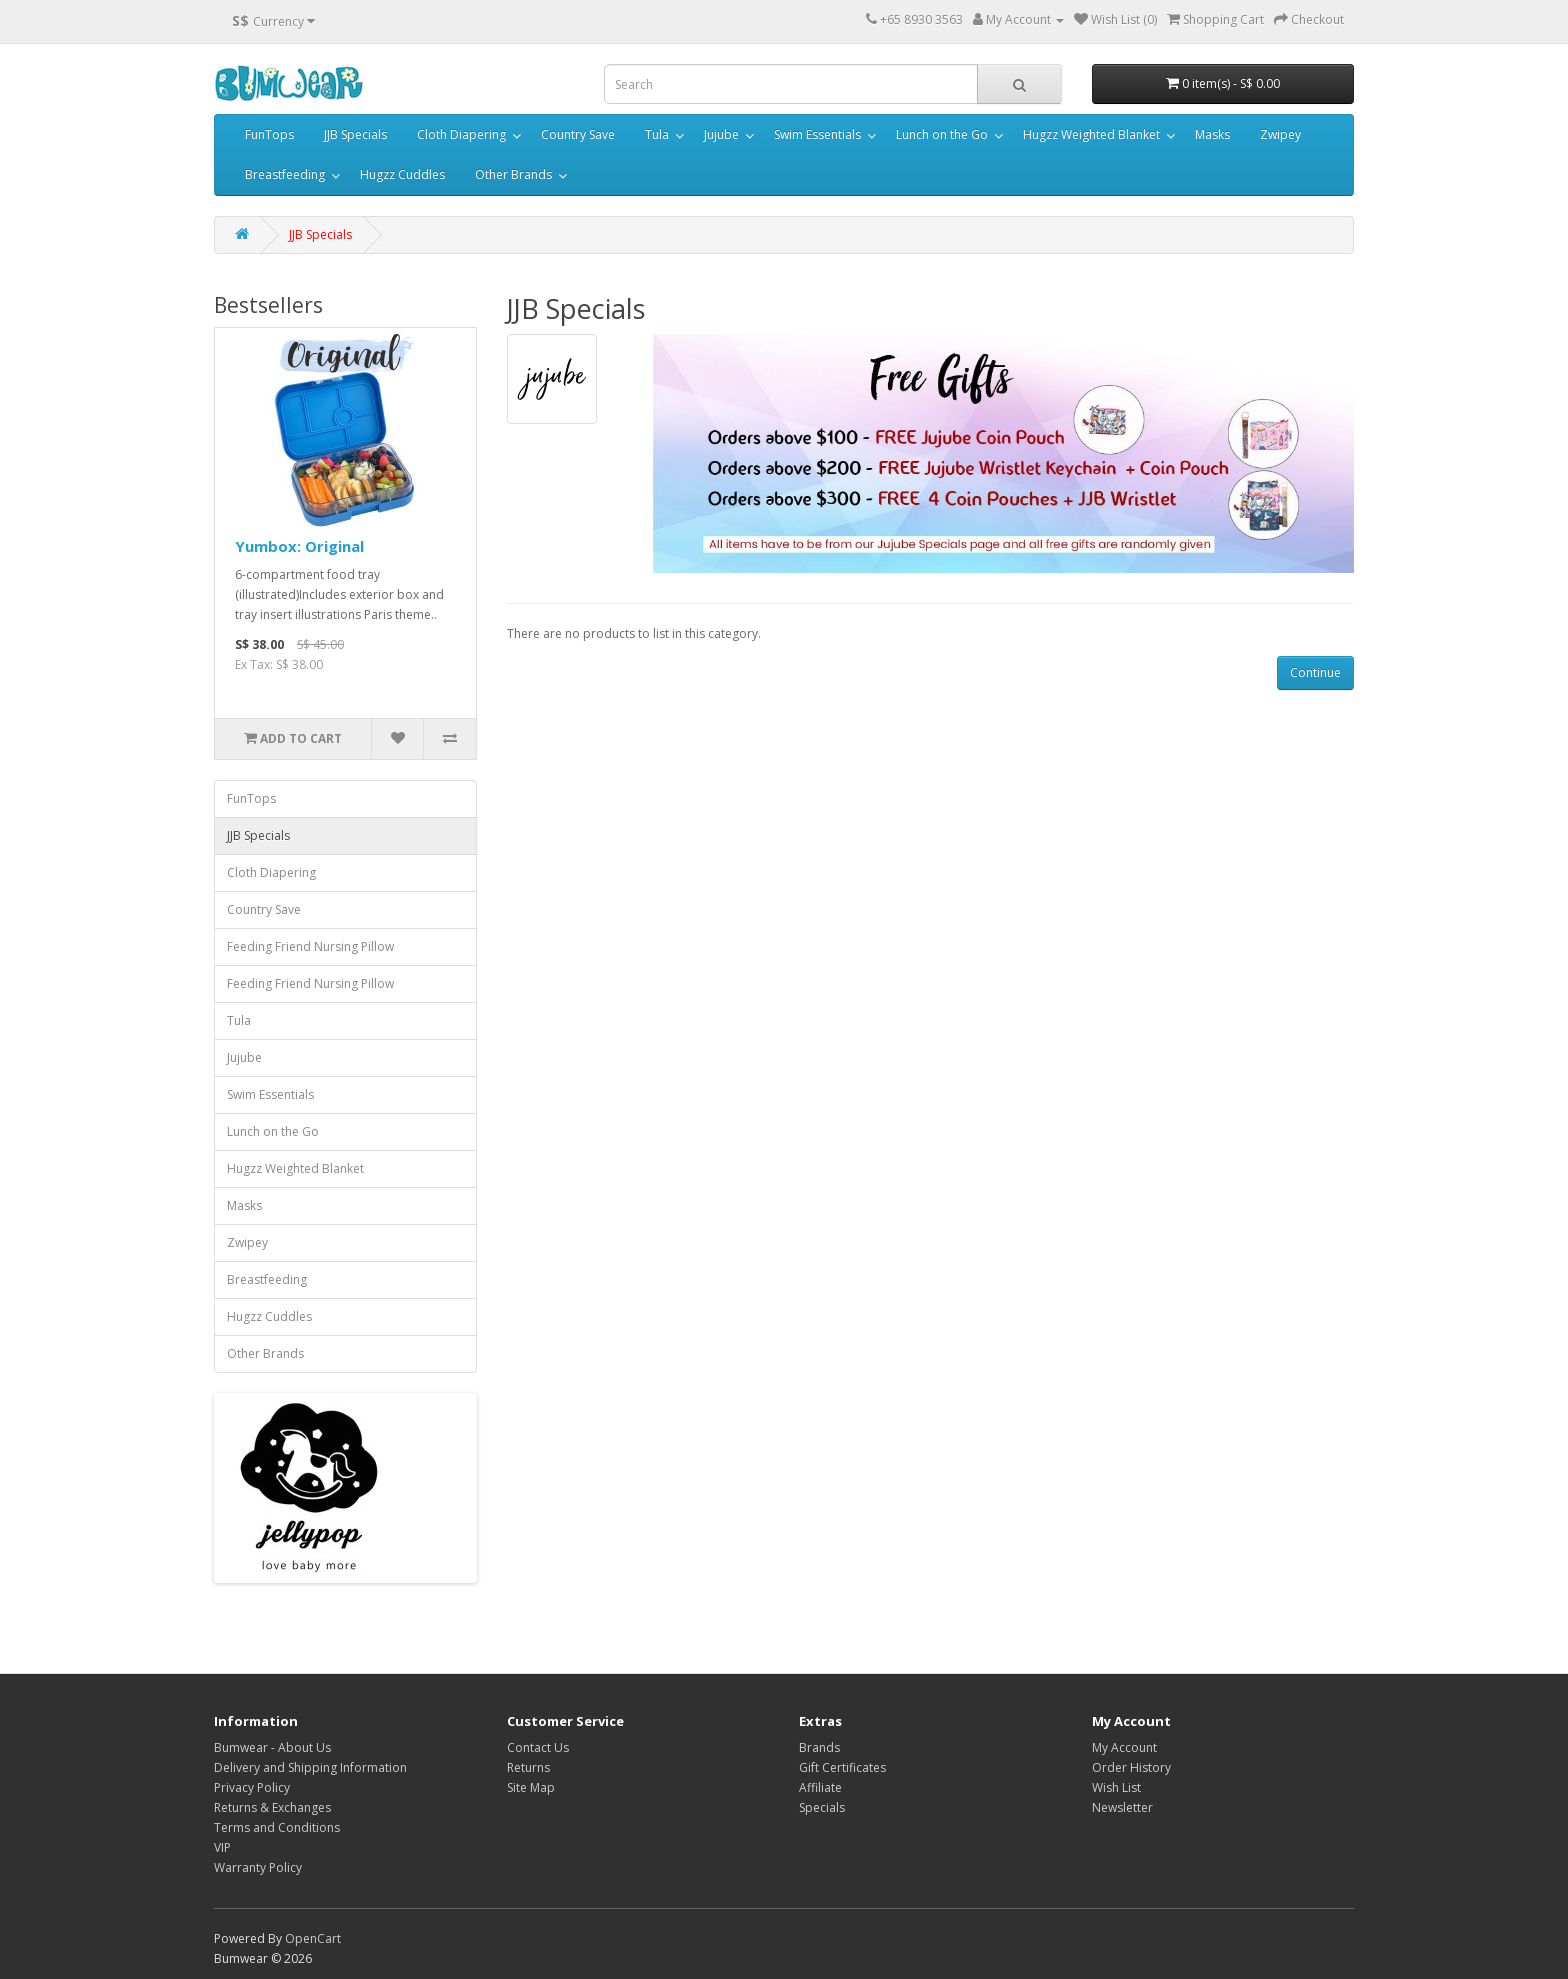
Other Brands (513, 174)
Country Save (578, 134)
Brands (819, 1747)
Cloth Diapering (461, 134)
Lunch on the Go (942, 134)
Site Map (531, 1787)
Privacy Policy (252, 1787)
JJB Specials (355, 134)
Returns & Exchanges (272, 1807)
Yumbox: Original (299, 546)
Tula (657, 134)
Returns (528, 1767)
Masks (1212, 134)
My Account (1124, 1747)
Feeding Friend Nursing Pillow (310, 946)
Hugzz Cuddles (402, 174)
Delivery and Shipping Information (310, 1767)
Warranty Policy (258, 1867)
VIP (222, 1847)
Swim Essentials (817, 134)
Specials (822, 1807)
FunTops (269, 134)
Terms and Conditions (277, 1827)
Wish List (1116, 1787)
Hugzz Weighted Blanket (1091, 134)
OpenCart (313, 1938)
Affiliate (820, 1787)
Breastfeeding (285, 174)
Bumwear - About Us (272, 1747)
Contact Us (538, 1747)
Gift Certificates (842, 1767)
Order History (1131, 1767)
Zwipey (1280, 134)
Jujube (721, 134)
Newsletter (1122, 1807)
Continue (1315, 672)
